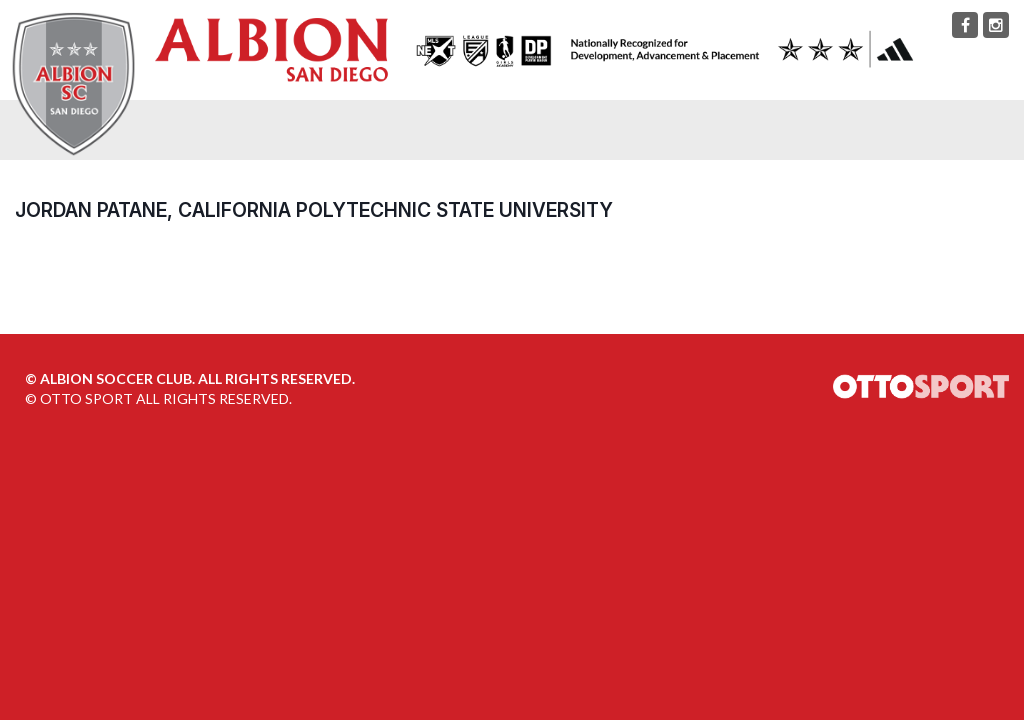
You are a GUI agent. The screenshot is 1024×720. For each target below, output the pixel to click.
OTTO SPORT (86, 398)
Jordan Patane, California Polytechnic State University (314, 210)
